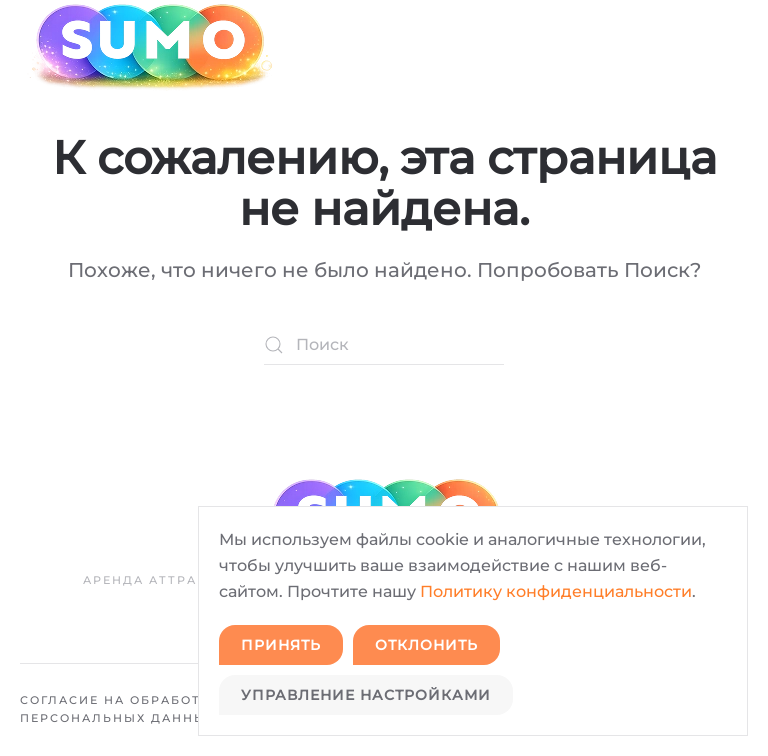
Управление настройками (366, 695)
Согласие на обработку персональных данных (120, 709)
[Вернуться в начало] (148, 46)
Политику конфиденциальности (556, 591)
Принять (281, 645)
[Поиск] (384, 345)
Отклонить (426, 645)
